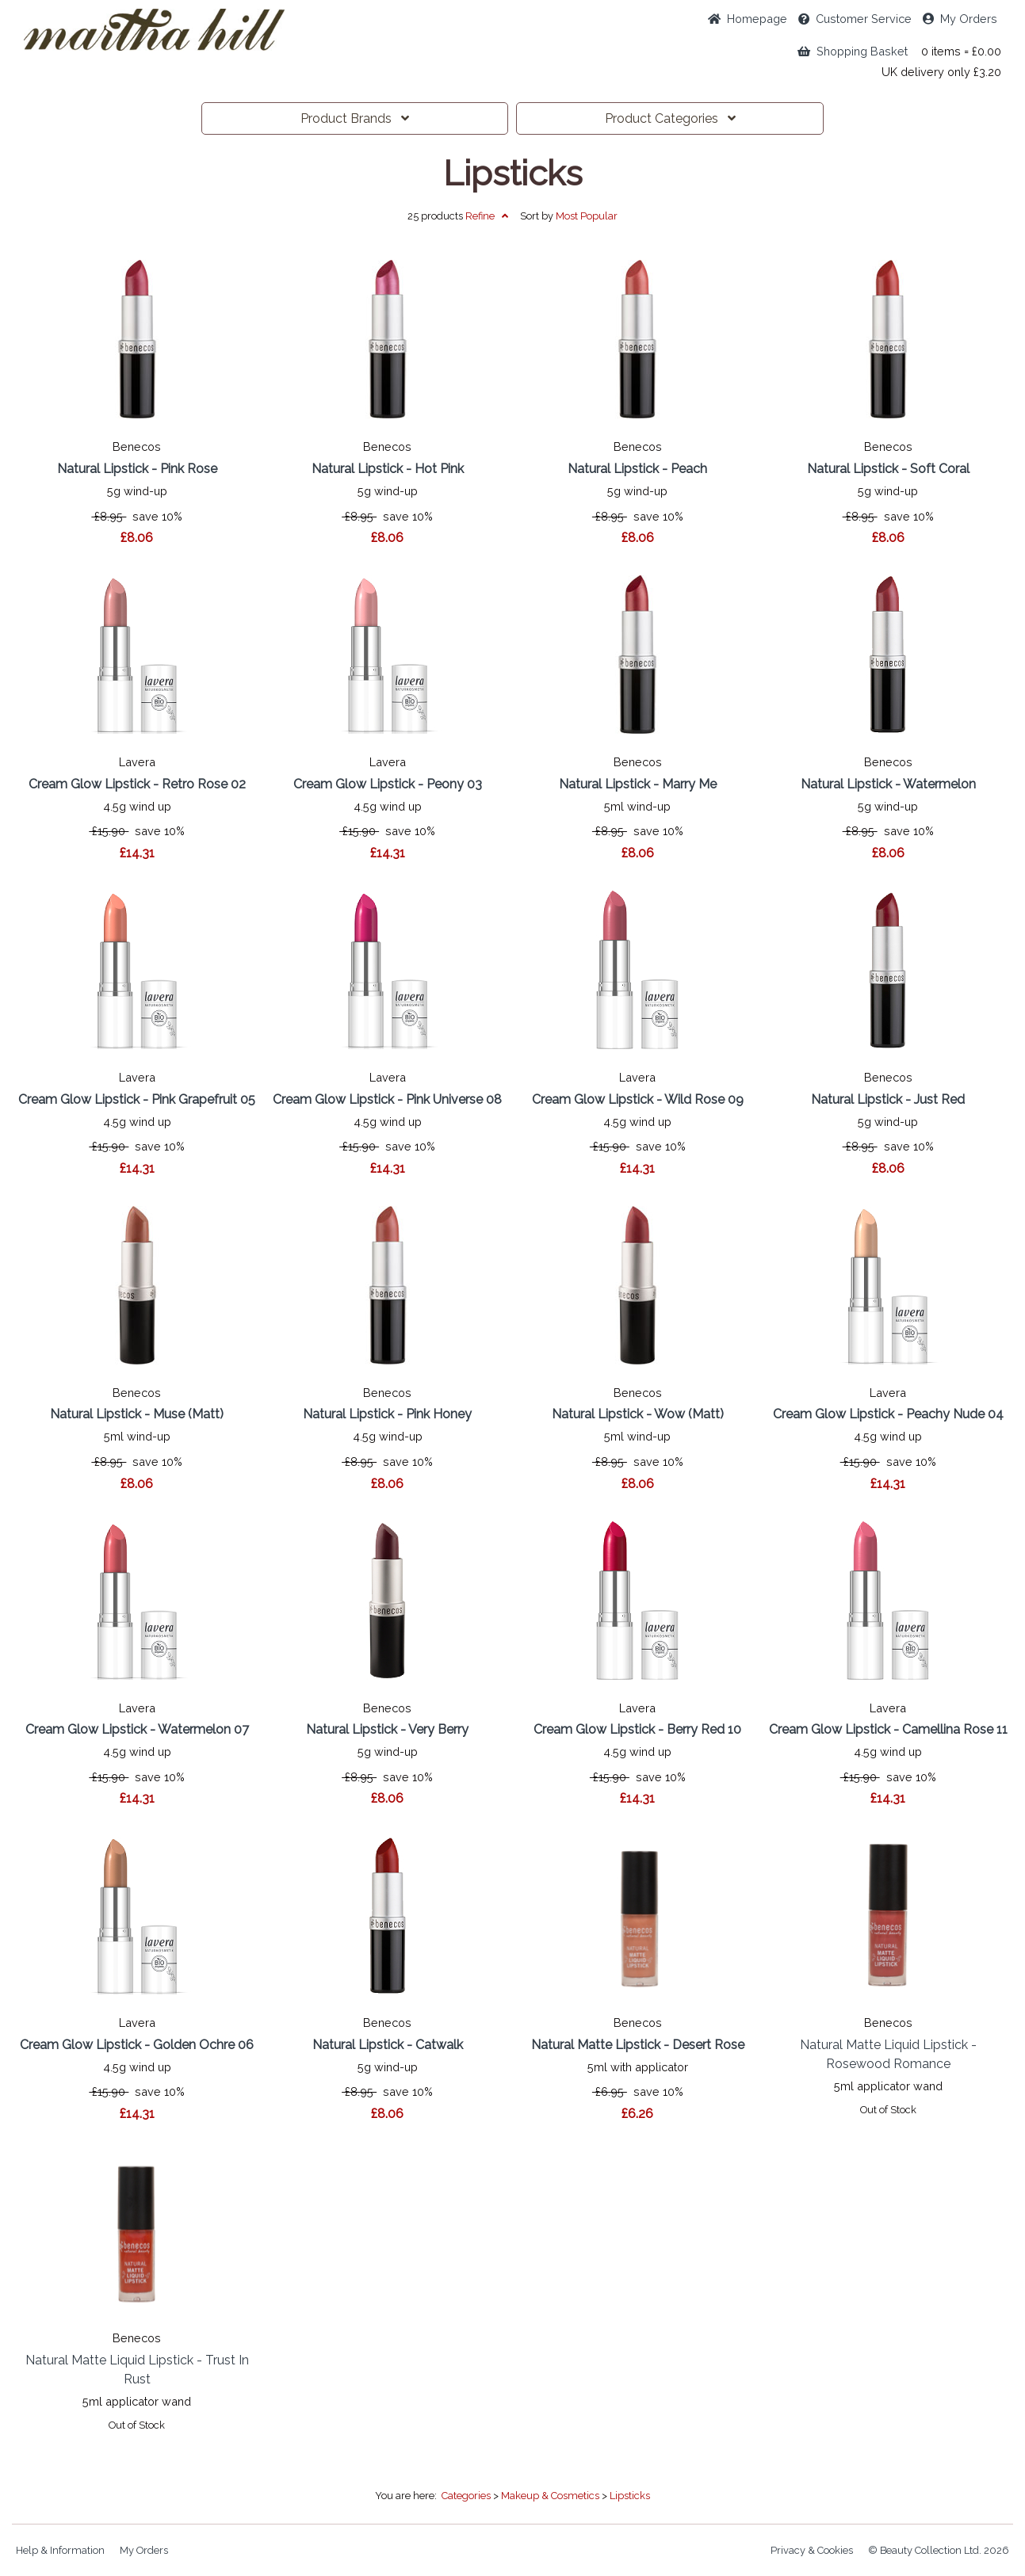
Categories (670, 118)
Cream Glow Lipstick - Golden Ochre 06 (137, 2044)
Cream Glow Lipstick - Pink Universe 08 (387, 1099)
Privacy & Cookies (812, 2550)
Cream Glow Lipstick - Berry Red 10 (637, 1729)
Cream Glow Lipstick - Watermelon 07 (137, 1729)
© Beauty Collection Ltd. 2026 (938, 2550)
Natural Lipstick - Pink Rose (137, 468)
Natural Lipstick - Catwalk (387, 2044)
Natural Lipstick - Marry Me (638, 784)
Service (855, 18)
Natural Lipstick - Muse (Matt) (137, 1414)
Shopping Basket (852, 51)
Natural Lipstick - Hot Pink (388, 468)
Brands (354, 118)
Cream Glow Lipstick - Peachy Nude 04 (888, 1414)
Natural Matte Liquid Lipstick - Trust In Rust (137, 2370)
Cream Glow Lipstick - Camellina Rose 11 (888, 1729)
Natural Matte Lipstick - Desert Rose (637, 2044)
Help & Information (60, 2550)
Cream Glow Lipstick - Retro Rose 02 (137, 784)
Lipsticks (513, 174)
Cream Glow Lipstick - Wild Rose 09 (638, 1099)
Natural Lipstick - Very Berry (387, 1729)
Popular (587, 216)
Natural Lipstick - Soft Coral (888, 468)
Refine (486, 216)
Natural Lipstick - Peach (637, 468)
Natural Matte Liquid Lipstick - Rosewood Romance (888, 2054)
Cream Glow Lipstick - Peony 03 (387, 784)
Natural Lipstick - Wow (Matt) (638, 1414)
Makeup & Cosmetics (550, 2496)
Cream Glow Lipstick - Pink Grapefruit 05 (136, 1099)
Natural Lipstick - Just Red (888, 1099)
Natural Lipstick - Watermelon (888, 784)
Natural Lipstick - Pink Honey (387, 1414)
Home (747, 18)
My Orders (960, 18)
